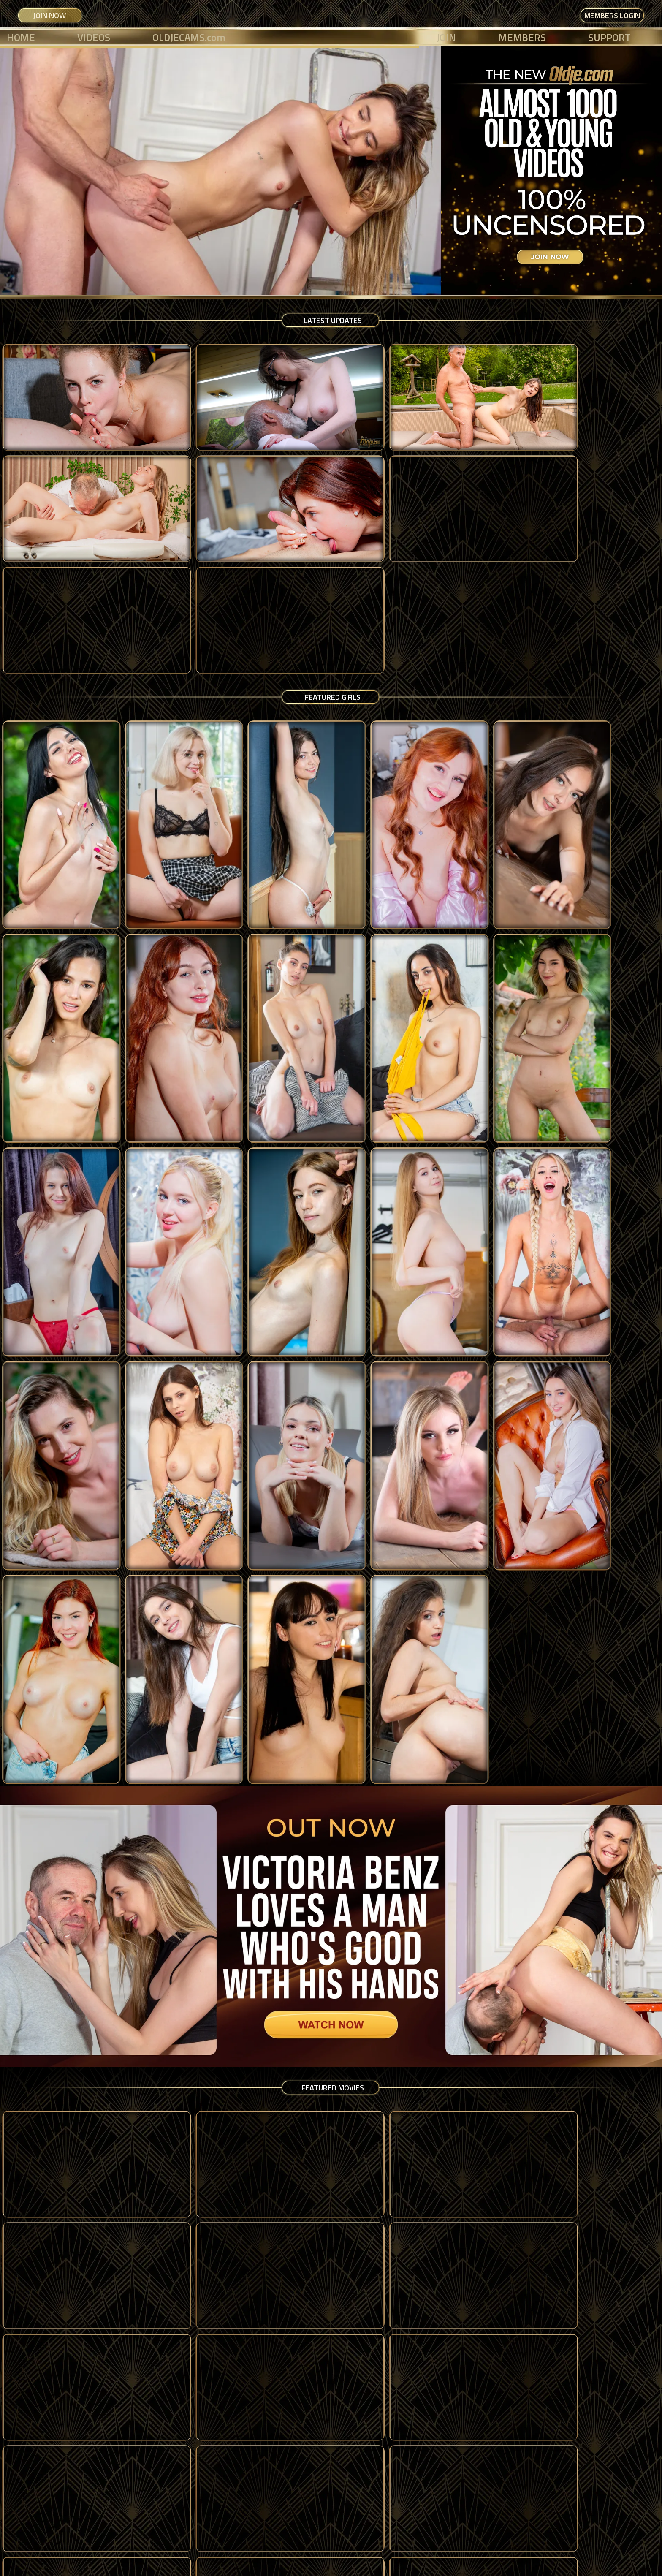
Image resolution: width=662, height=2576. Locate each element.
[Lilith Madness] (496, 1246)
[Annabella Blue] (276, 1054)
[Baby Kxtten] (55, 1246)
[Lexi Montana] (165, 1054)
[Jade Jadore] (607, 1054)
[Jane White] (386, 1246)
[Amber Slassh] (496, 1054)
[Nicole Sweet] (165, 863)
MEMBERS (522, 37)
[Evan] (386, 2377)
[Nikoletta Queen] (607, 863)
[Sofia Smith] (607, 1246)
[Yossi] (496, 2377)
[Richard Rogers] (165, 2185)
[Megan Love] (386, 863)
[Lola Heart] (276, 863)
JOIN (446, 37)
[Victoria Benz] (386, 1054)
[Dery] (276, 2185)
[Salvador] (607, 2377)
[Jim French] (386, 2185)
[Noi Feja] (55, 863)
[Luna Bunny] (55, 671)
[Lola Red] (386, 671)
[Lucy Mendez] (607, 671)
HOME (21, 37)
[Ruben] (55, 2185)
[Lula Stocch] (165, 1246)
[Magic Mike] (607, 2185)
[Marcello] (276, 2377)
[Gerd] (55, 2377)
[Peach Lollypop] (276, 1246)
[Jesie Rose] (496, 863)
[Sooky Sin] (276, 671)
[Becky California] (496, 671)
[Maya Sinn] (55, 1054)
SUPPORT (609, 37)
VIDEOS (93, 37)
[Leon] (496, 2185)
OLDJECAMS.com (188, 37)
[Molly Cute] (165, 671)
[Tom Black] (165, 2377)
